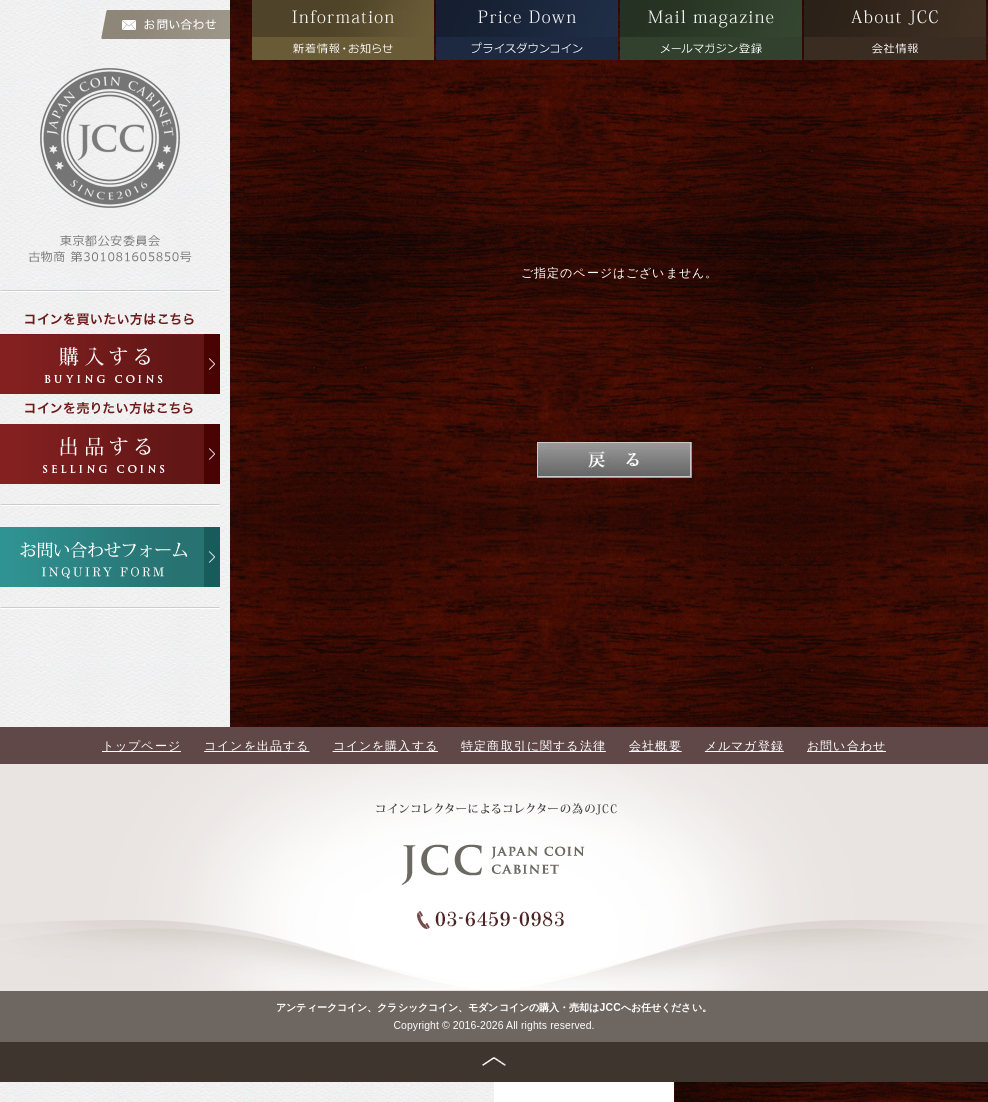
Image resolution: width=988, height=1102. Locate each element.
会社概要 (655, 745)
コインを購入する (385, 745)
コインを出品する (256, 745)
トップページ (141, 745)
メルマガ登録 (744, 745)
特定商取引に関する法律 (533, 745)
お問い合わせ (846, 745)
